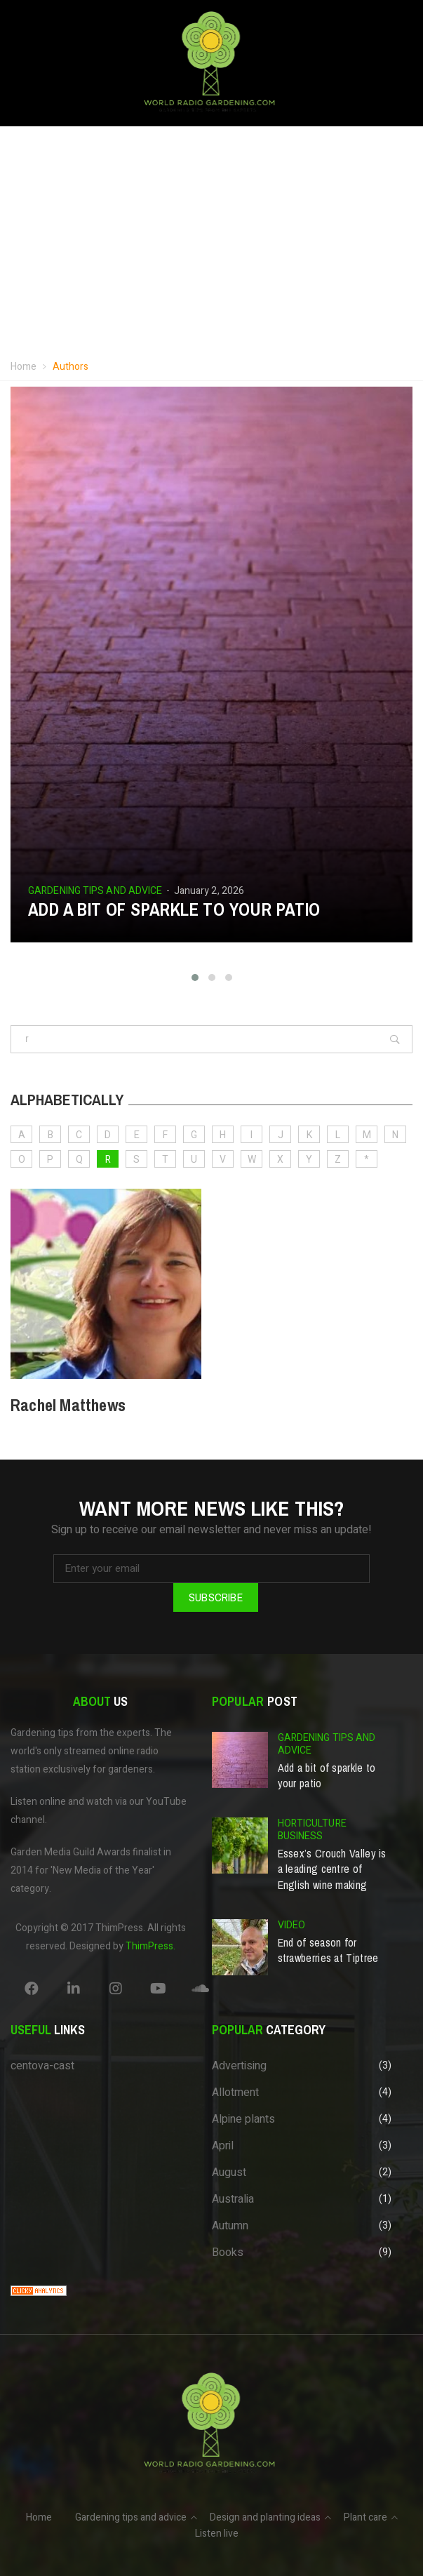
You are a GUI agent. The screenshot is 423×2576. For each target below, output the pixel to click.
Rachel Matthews (68, 1405)
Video (292, 1925)
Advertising (239, 2065)
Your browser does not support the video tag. (211, 246)
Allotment (235, 2092)
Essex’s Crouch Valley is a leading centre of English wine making (332, 1869)
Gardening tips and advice (95, 891)
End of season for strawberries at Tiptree (328, 1950)
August (229, 2172)
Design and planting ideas (265, 2517)
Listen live (217, 2533)
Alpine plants (243, 2119)
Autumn (230, 2225)
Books (227, 2252)
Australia (233, 2199)
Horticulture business (312, 1829)
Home (23, 366)
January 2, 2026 (209, 890)
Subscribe (216, 1597)
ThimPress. (150, 1946)
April (223, 2145)
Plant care (365, 2517)
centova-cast (42, 2065)
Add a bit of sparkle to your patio (174, 909)
